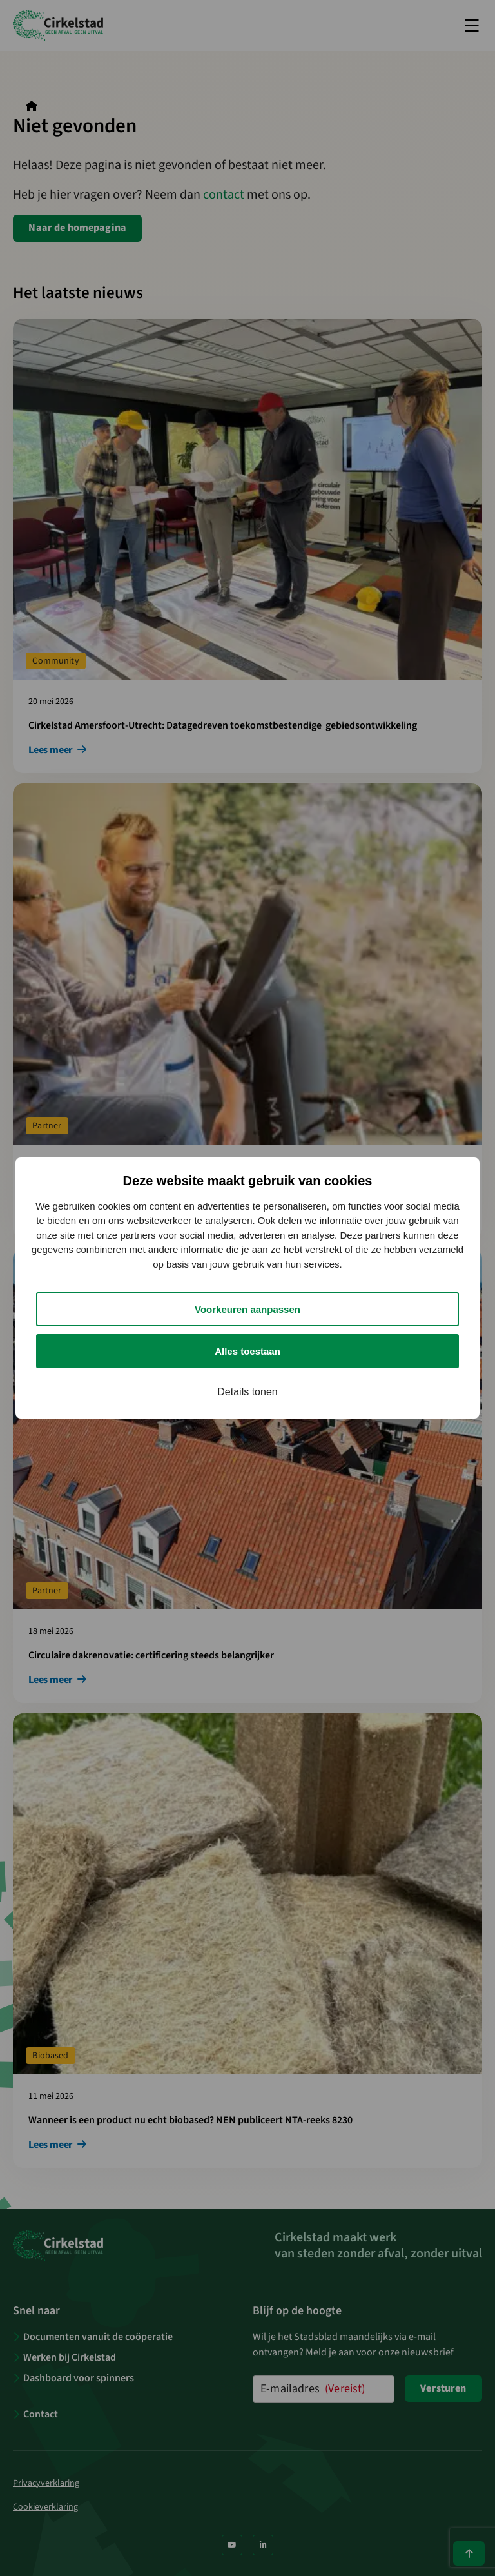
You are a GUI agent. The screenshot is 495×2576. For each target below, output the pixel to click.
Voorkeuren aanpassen (247, 1309)
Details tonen (247, 1391)
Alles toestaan (247, 1351)
